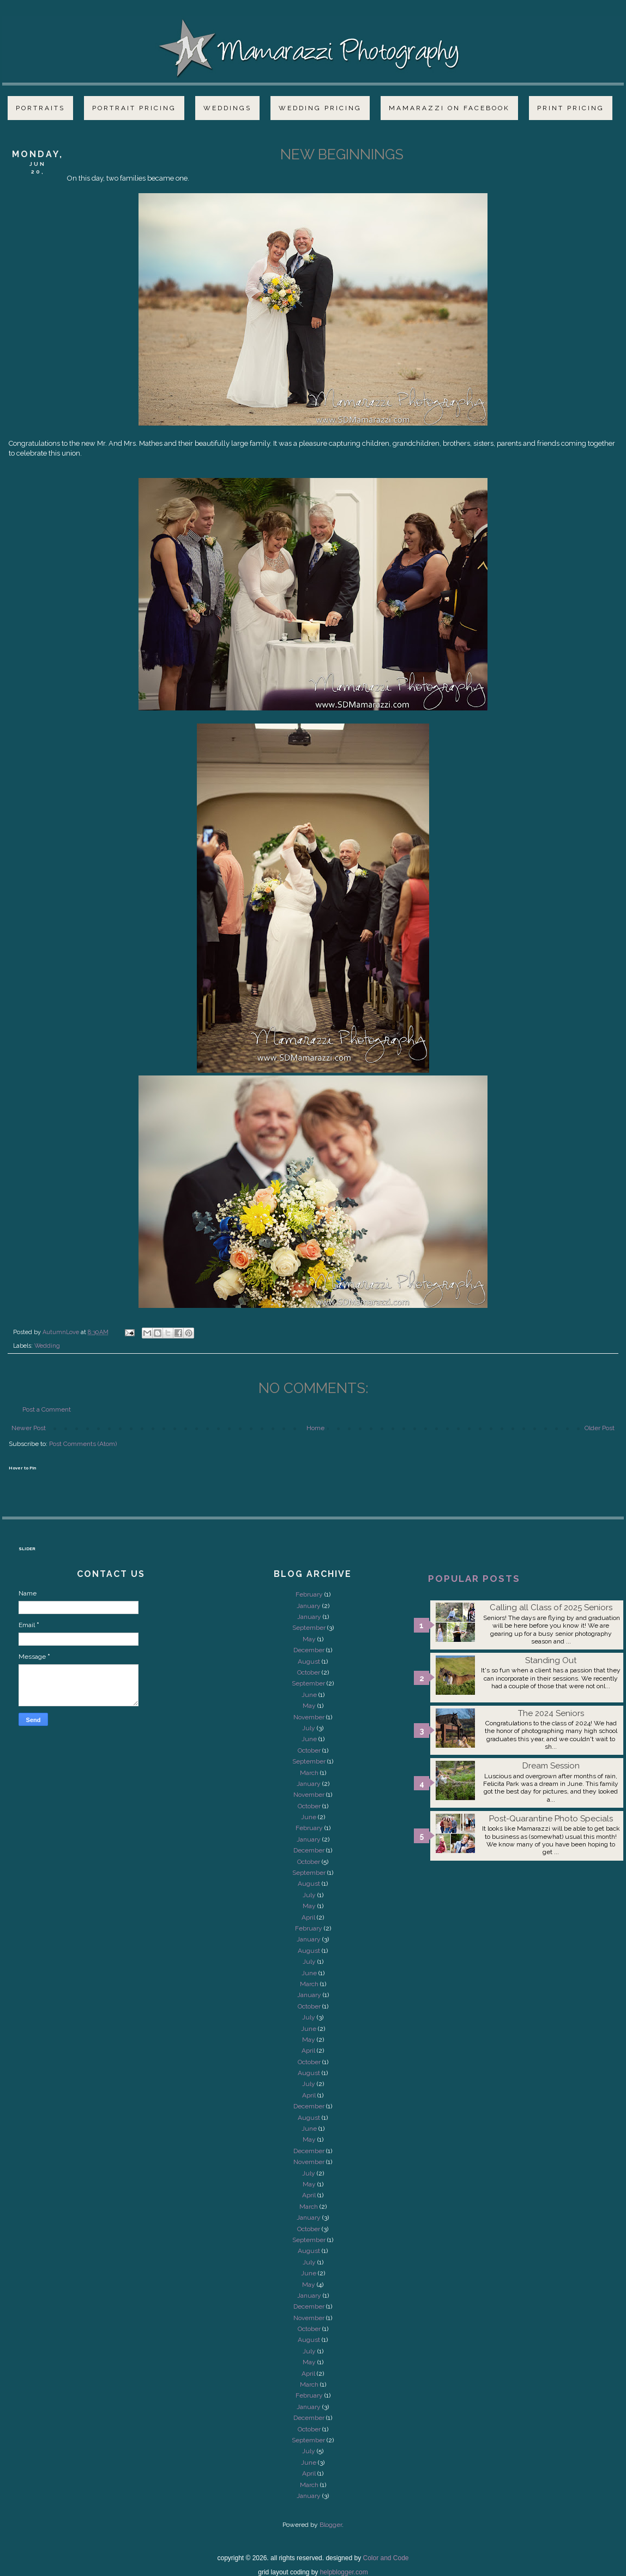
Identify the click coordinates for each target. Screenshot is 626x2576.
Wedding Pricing (320, 108)
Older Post (600, 1428)
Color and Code (385, 2558)
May (309, 1639)
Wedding (47, 1345)
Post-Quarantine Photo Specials (551, 1819)
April (308, 1917)
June (309, 1695)
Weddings (227, 108)
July (308, 1728)
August (309, 1661)
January (309, 1606)
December (308, 1650)
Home (315, 1428)
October (308, 1672)
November (308, 1717)
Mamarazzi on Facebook (449, 108)
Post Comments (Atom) (83, 1444)
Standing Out (550, 1660)
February (309, 1594)
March (309, 1773)
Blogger (331, 2525)
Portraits (40, 108)
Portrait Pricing (134, 108)
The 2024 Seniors (551, 1713)
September (309, 1627)
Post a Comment (46, 1409)
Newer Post (28, 1428)
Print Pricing (570, 108)
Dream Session (551, 1766)
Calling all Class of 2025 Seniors (551, 1607)
